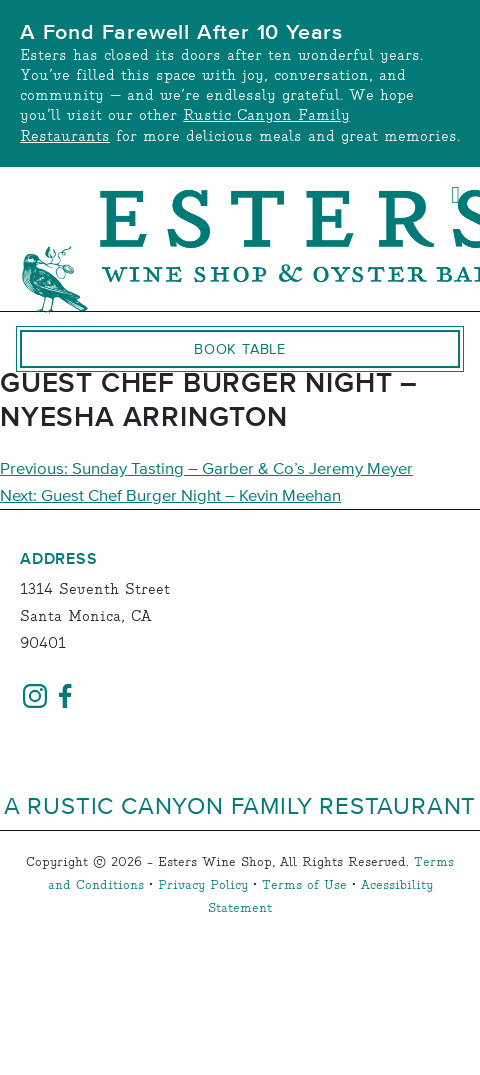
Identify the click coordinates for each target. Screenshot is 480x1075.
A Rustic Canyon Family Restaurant (240, 805)
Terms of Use (304, 885)
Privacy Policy (203, 885)
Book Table (240, 349)
